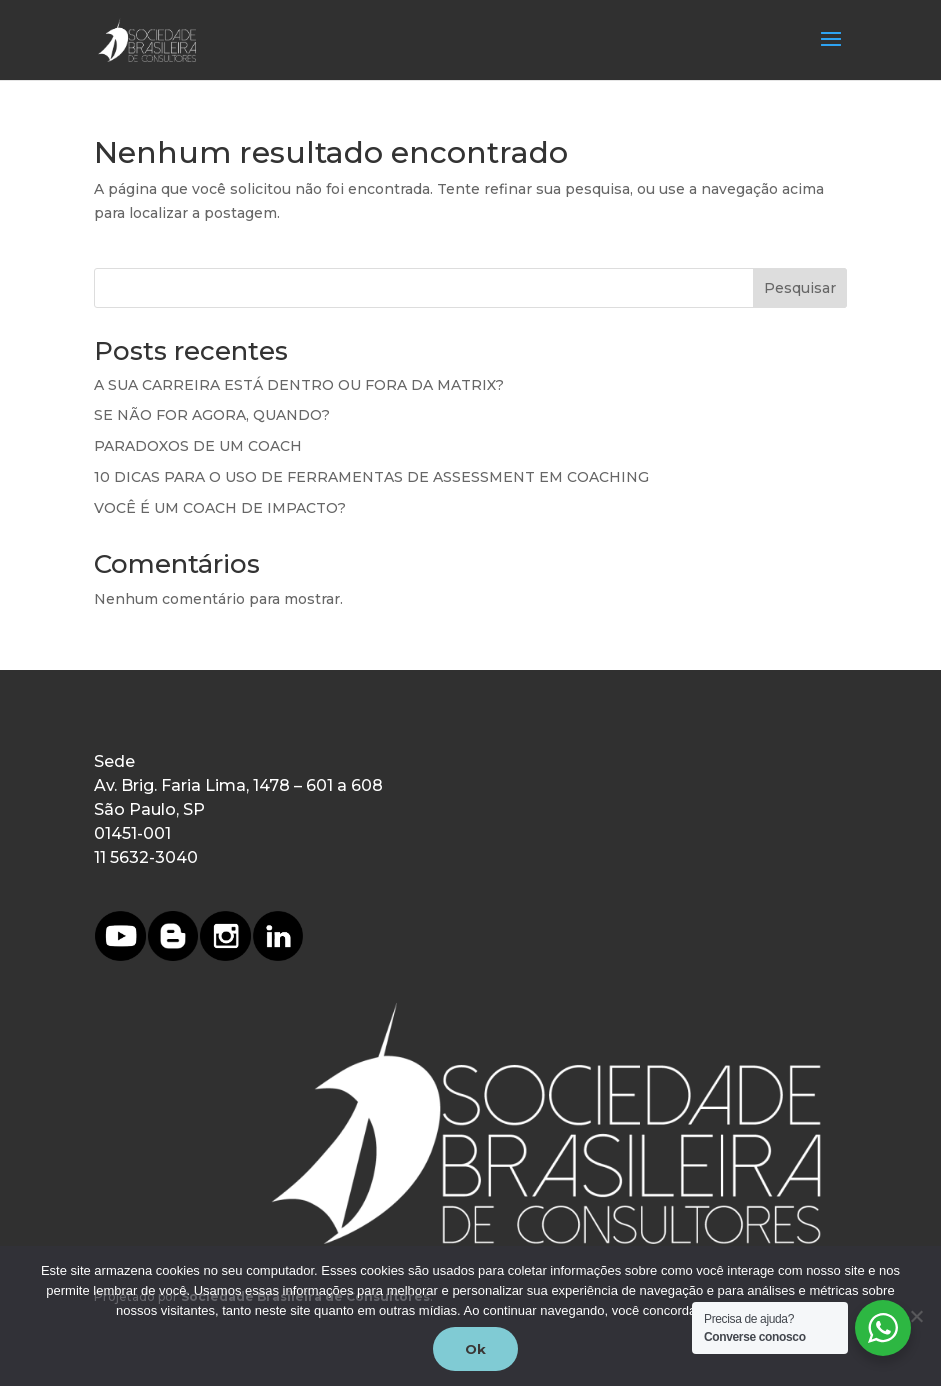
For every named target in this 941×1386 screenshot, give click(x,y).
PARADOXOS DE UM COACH (198, 446)
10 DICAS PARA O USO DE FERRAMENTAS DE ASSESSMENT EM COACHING (371, 477)
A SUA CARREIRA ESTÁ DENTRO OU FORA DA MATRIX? (299, 385)
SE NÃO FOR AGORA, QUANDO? (212, 415)
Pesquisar (800, 288)
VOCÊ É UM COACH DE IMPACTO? (220, 508)
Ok (475, 1349)
